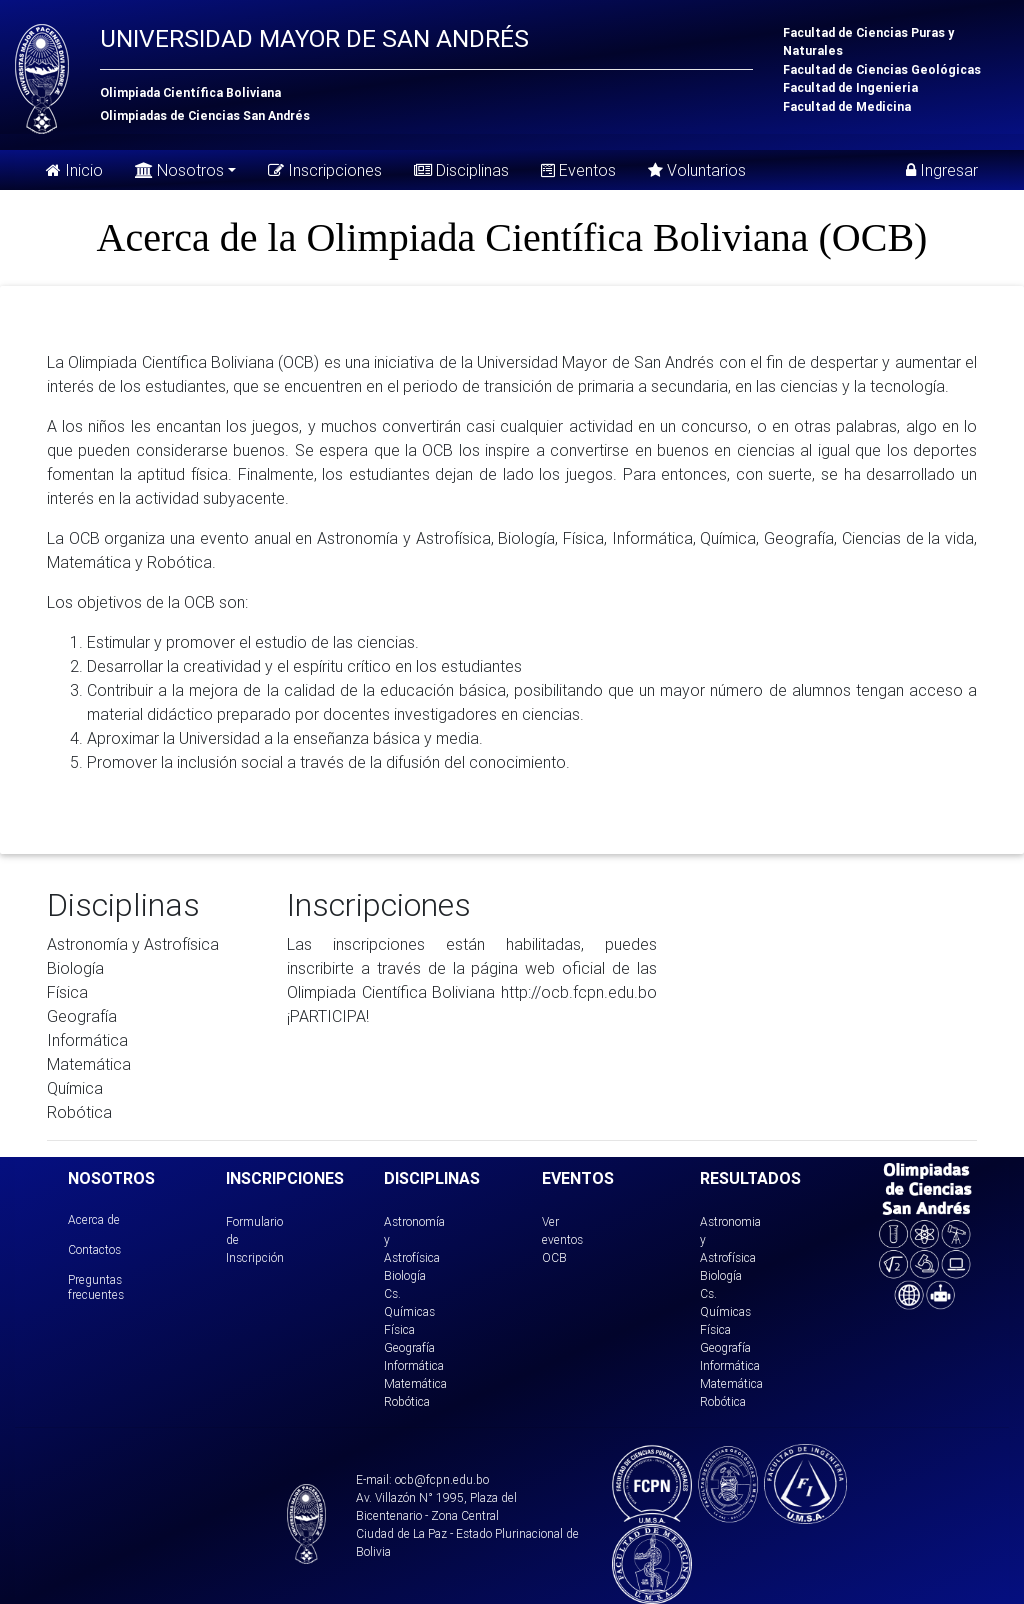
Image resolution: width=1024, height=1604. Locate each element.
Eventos (578, 170)
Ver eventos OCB (562, 1239)
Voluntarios (697, 170)
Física (399, 1329)
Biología (405, 1275)
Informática (414, 1365)
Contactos (94, 1249)
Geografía (409, 1347)
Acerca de (94, 1219)
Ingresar (942, 170)
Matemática (415, 1383)
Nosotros (179, 168)
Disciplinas (461, 170)
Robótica (407, 1401)
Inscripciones (325, 170)
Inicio (74, 170)
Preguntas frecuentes (96, 1286)
